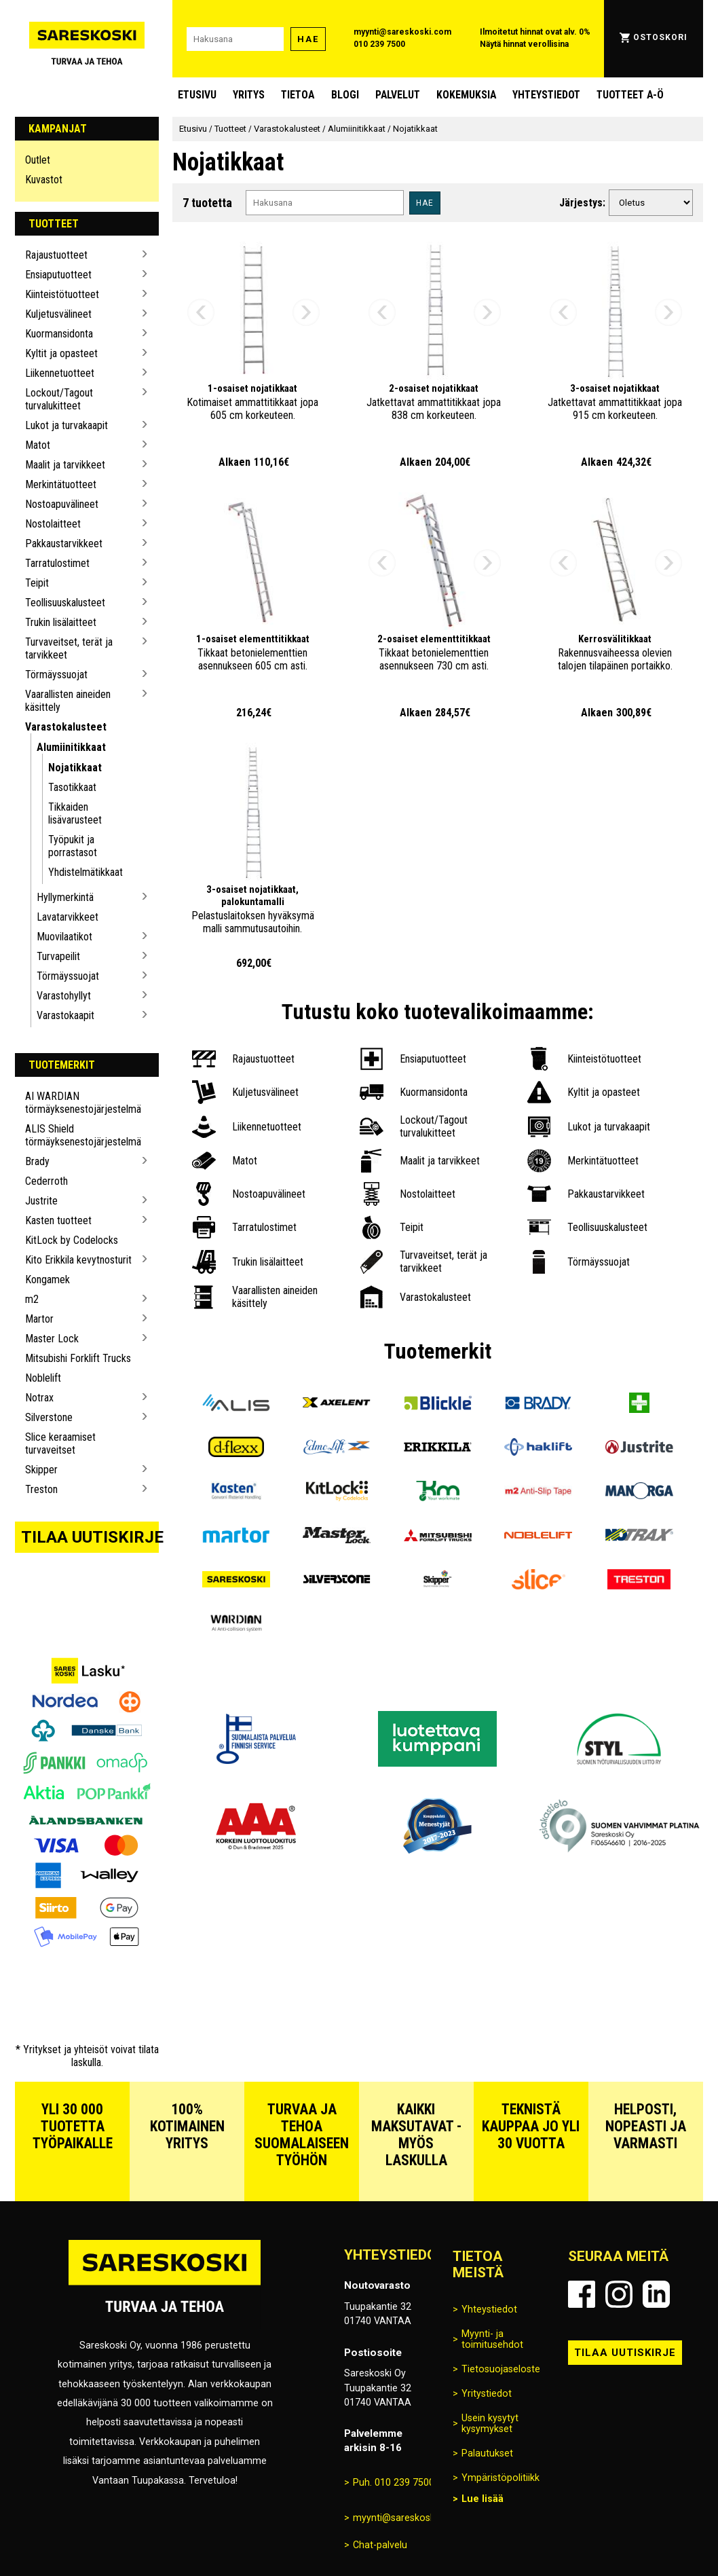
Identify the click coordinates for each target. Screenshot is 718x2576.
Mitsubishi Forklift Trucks (78, 1358)
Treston (41, 1489)
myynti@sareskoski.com (402, 32)
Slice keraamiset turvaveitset (60, 1443)
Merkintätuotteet (60, 484)
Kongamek (47, 1279)
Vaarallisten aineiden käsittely (68, 701)
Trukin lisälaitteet (60, 622)
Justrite (41, 1200)
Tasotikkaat (72, 787)
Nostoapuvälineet (61, 504)
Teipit (37, 582)
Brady (37, 1161)
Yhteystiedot (546, 94)
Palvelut (397, 94)
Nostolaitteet (53, 523)
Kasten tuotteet (58, 1220)
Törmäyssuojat (56, 674)
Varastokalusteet (66, 726)
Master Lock (52, 1338)
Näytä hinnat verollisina (524, 44)
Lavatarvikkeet (67, 916)
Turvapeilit (58, 956)
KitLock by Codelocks (71, 1240)
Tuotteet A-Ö (630, 94)
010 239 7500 (379, 44)
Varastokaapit (65, 1015)
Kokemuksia (466, 94)
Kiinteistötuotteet (62, 294)
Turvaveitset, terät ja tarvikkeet (69, 648)
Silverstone (49, 1417)
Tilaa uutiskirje (90, 1537)
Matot (37, 445)
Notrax (39, 1397)
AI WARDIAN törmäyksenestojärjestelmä (81, 1103)
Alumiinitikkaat (71, 747)
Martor (39, 1318)
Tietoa (297, 94)
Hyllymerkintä (65, 897)
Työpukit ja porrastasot (72, 846)
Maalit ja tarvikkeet (65, 464)
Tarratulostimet (57, 563)
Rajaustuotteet (56, 255)
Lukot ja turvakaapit (66, 425)
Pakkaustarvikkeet (63, 543)
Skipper (41, 1469)
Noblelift (43, 1378)
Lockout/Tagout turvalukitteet (59, 399)
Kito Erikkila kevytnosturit (78, 1259)
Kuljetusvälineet (58, 314)
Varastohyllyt (64, 995)
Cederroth (46, 1181)
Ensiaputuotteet (58, 274)
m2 (32, 1299)
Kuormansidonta (59, 333)
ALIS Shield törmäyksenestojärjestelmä (81, 1135)
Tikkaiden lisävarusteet (75, 813)
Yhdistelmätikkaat (85, 872)
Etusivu (197, 94)
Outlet (37, 159)
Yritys (249, 94)
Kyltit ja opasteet (61, 353)
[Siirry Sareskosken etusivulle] (87, 38)
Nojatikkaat (75, 767)
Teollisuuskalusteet (65, 602)
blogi (345, 94)
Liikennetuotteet (59, 373)
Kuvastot (43, 179)
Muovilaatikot (64, 936)
